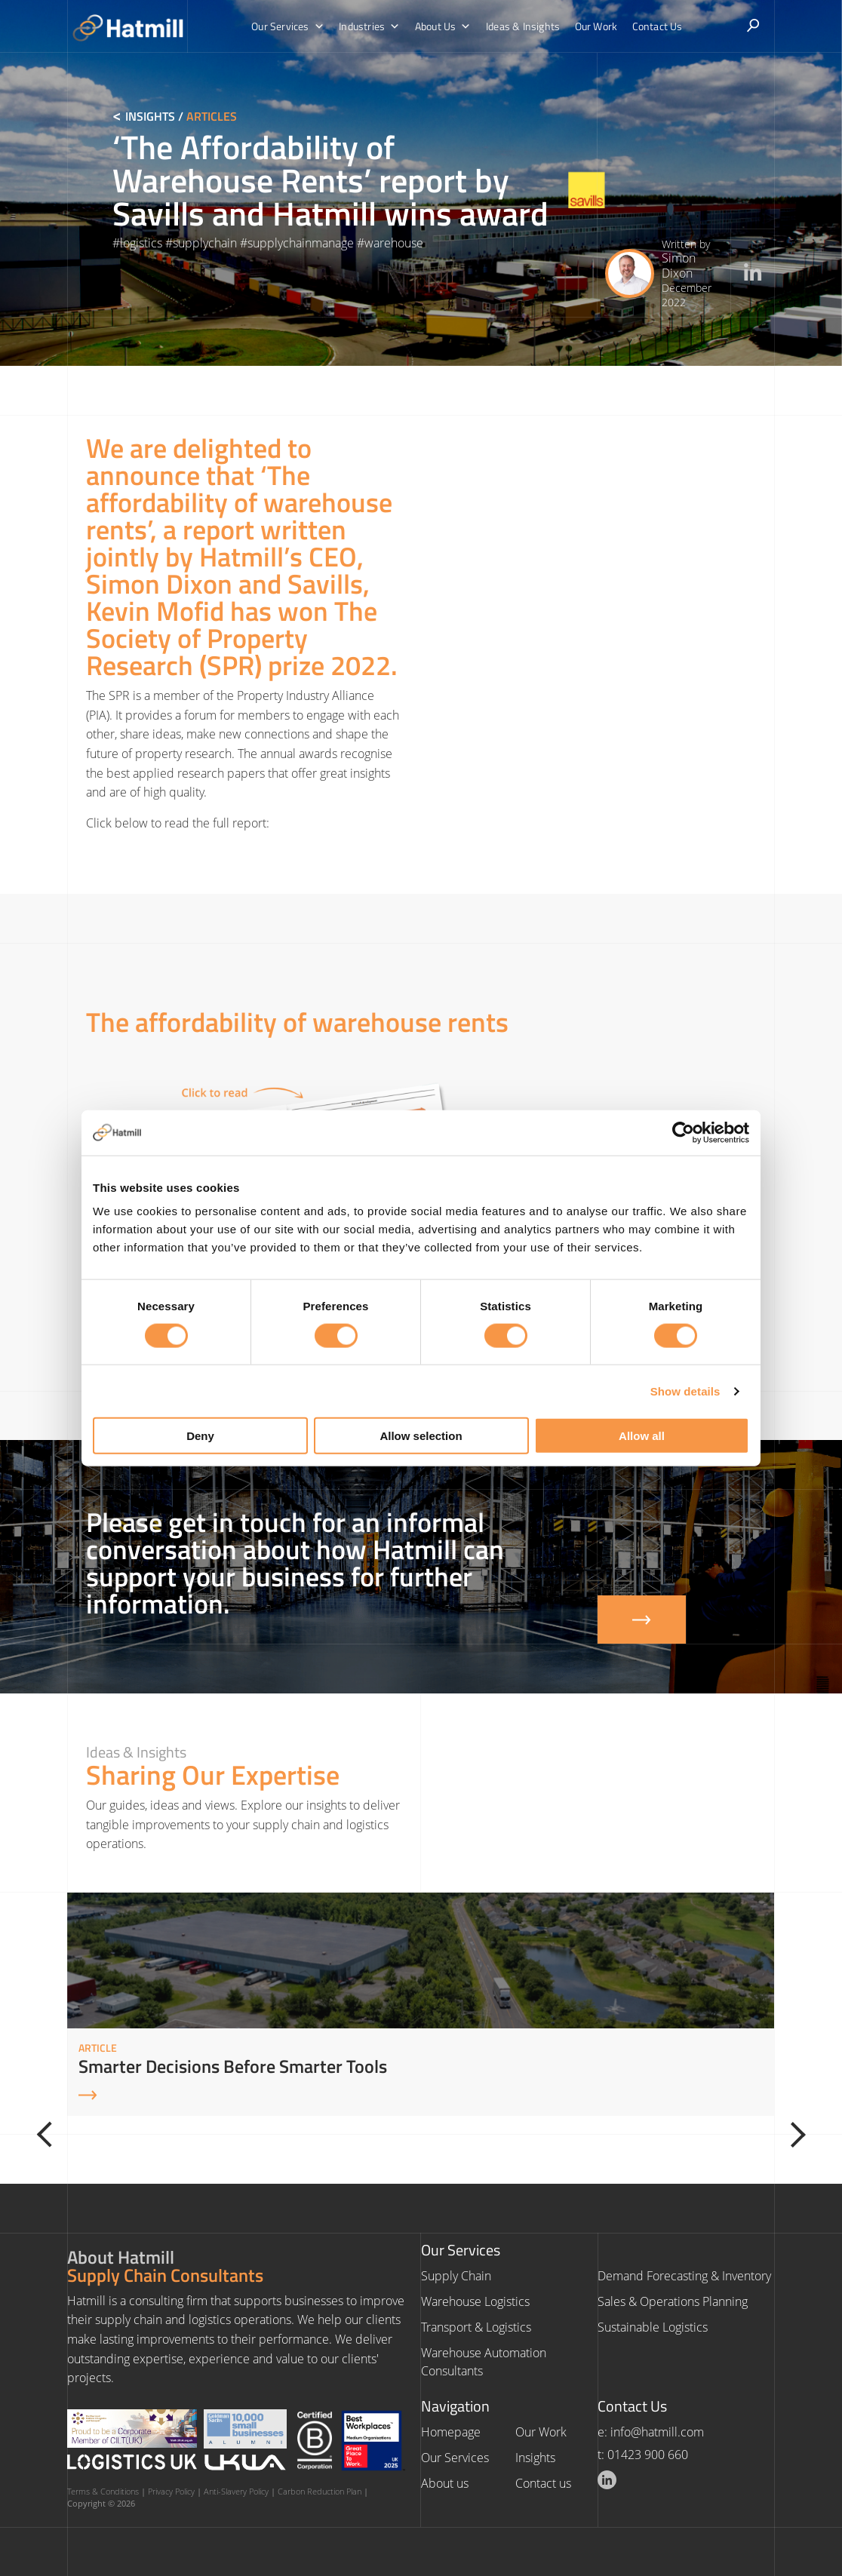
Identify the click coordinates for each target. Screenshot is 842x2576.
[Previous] (51, 2135)
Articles (211, 116)
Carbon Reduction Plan (319, 2491)
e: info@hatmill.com (651, 2432)
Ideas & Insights (522, 26)
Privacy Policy (171, 2491)
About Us (444, 26)
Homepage (451, 2432)
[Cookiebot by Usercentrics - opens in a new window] (683, 1132)
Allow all (642, 1435)
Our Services (290, 26)
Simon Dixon (679, 265)
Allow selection (421, 1435)
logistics (141, 243)
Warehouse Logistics (475, 2301)
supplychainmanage (300, 243)
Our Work (594, 26)
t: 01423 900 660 (643, 2454)
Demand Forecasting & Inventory (684, 2275)
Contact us (543, 2483)
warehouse (393, 243)
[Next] (791, 2135)
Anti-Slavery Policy (236, 2491)
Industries (370, 26)
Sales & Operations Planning (673, 2301)
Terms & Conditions (103, 2491)
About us (445, 2483)
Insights (150, 116)
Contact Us (654, 26)
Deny (200, 1435)
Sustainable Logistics (653, 2327)
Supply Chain (456, 2275)
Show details (685, 1390)
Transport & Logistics (476, 2327)
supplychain (205, 243)
